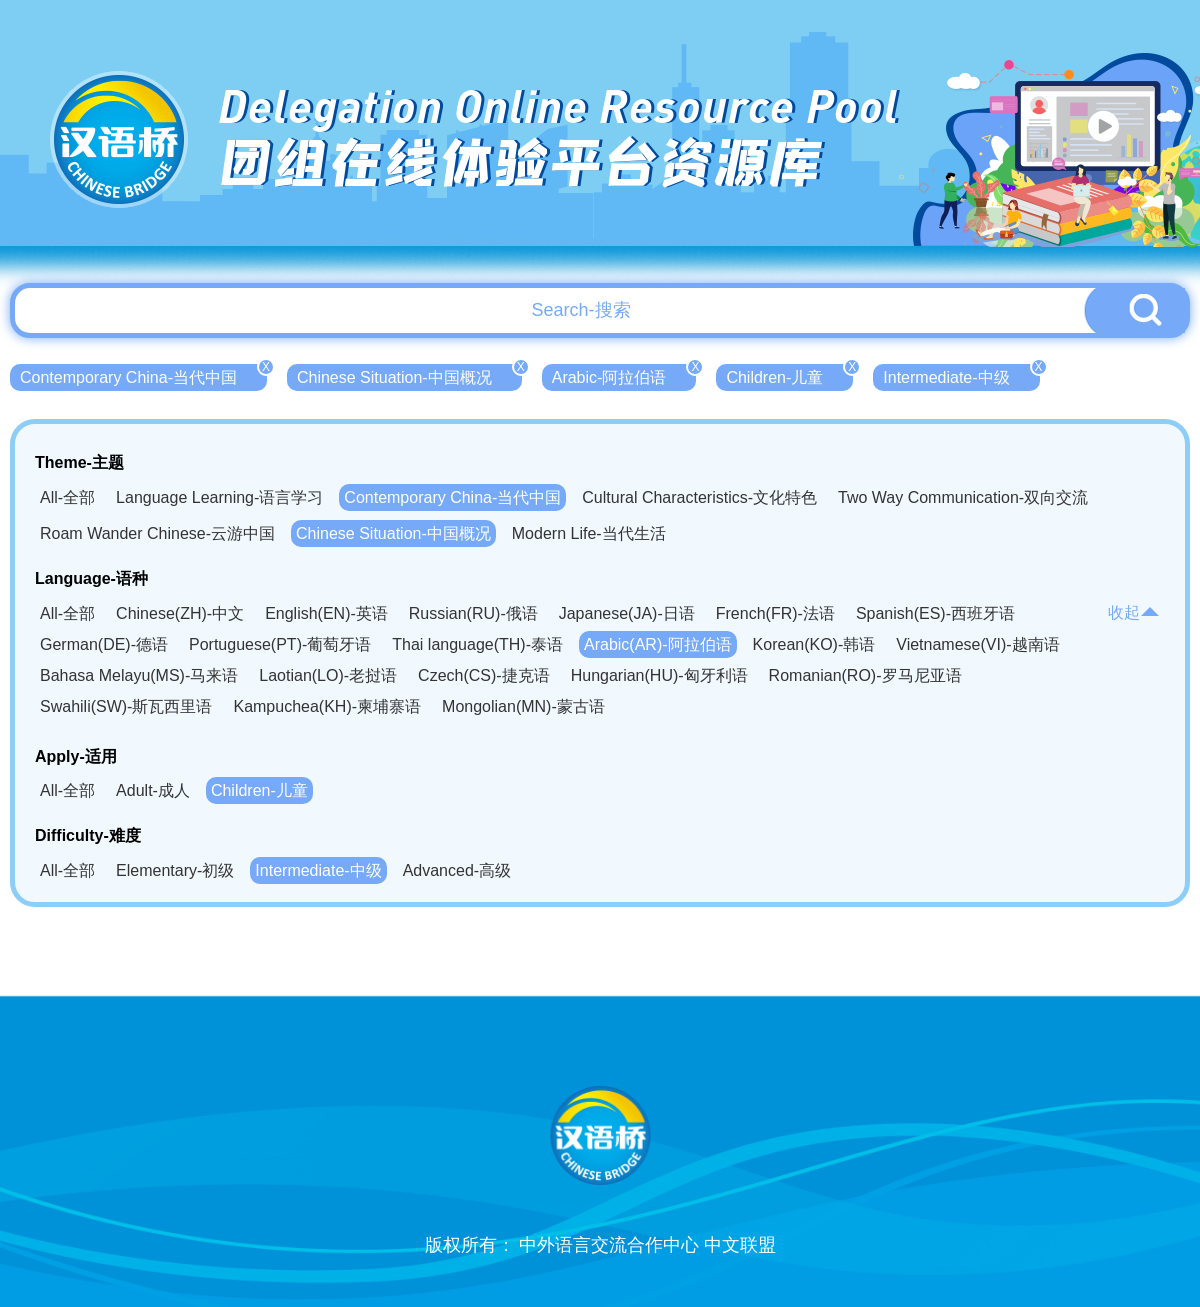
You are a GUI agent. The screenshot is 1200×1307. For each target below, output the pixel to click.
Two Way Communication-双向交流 (963, 497)
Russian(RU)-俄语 (473, 613)
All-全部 (67, 497)
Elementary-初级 (175, 870)
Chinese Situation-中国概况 (409, 375)
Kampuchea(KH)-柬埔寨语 (327, 706)
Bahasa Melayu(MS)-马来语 (139, 675)
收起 (1134, 612)
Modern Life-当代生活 (589, 533)
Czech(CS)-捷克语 (484, 675)
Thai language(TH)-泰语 (477, 644)
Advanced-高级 (457, 870)
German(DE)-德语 (104, 644)
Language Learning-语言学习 (219, 497)
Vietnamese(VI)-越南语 (977, 644)
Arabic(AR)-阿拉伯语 (658, 644)
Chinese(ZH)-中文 (180, 613)
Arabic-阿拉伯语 (624, 375)
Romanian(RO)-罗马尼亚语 (865, 675)
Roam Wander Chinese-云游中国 (157, 533)
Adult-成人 (153, 790)
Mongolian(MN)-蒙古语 (523, 706)
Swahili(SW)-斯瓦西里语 (126, 706)
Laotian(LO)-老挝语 (328, 675)
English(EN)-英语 (326, 613)
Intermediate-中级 (961, 375)
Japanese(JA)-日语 (627, 613)
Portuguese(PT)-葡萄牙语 (280, 644)
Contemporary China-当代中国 (143, 375)
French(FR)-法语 (775, 613)
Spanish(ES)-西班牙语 (935, 613)
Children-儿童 (789, 375)
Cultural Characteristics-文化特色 (699, 497)
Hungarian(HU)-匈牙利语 (659, 675)
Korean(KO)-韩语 (814, 644)
